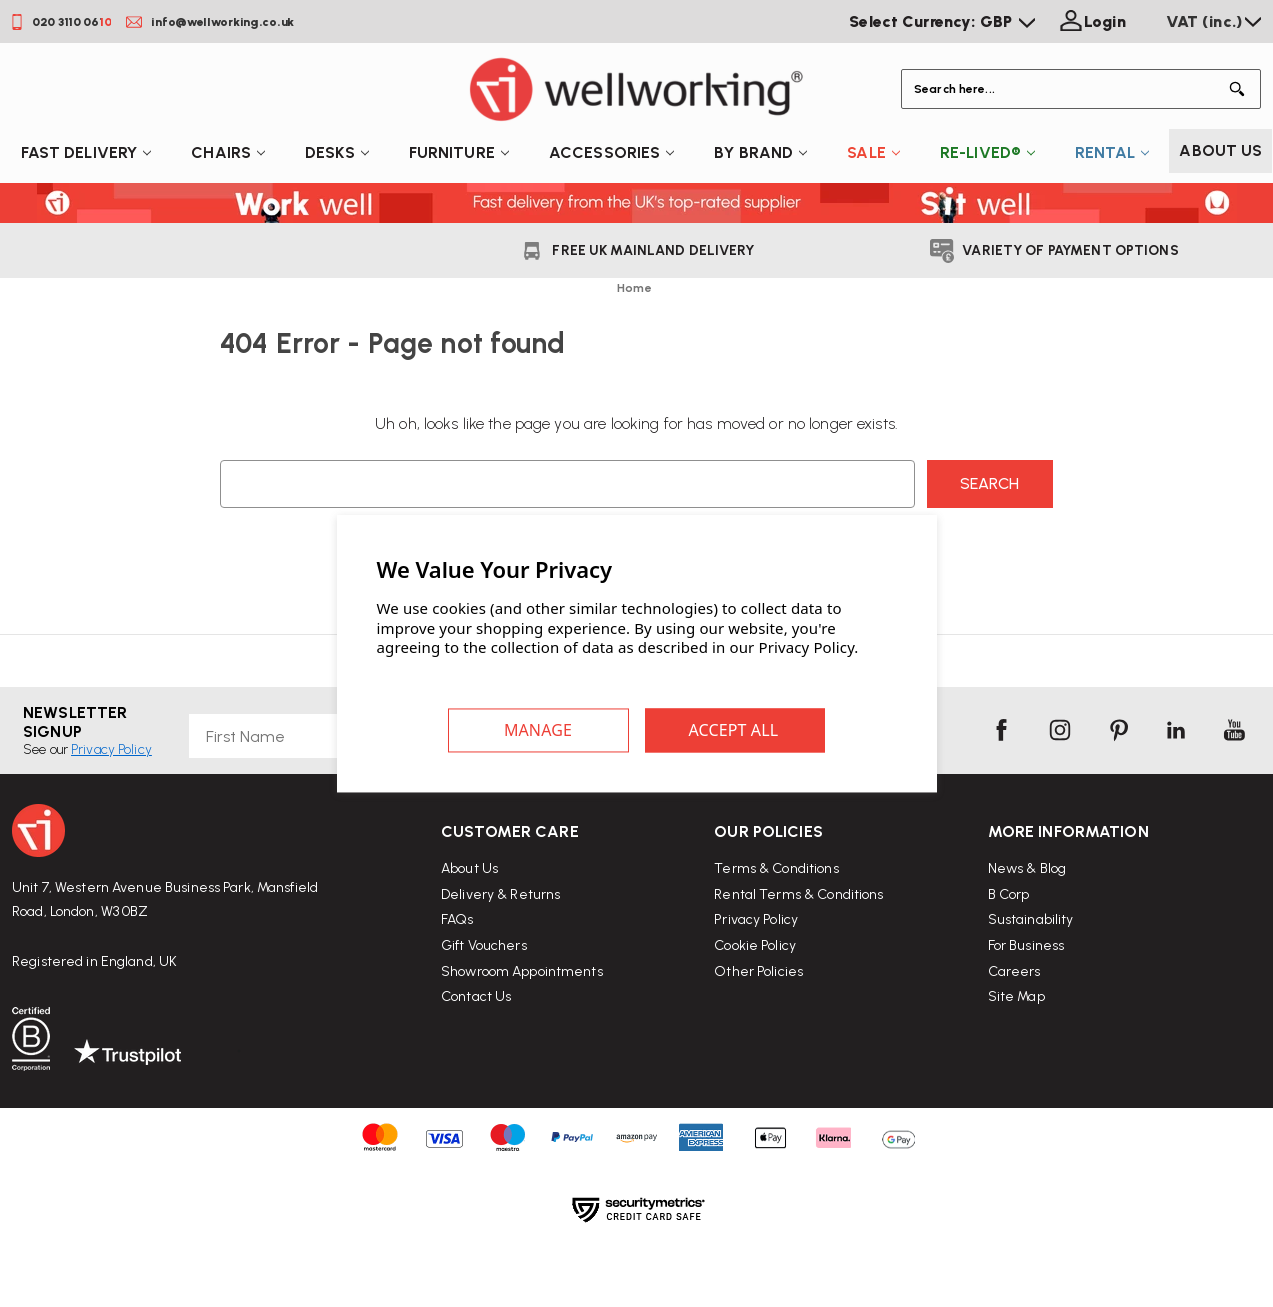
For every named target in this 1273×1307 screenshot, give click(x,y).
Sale (873, 152)
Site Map (1016, 1071)
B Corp (1009, 969)
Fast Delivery (86, 152)
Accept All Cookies (735, 730)
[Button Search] (1241, 89)
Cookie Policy (755, 1003)
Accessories (611, 152)
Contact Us (476, 1032)
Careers (1014, 1046)
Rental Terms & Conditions (798, 952)
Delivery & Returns (500, 930)
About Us (1220, 150)
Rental (1112, 152)
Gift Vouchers (484, 981)
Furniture (459, 152)
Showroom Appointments (522, 1007)
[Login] (1090, 22)
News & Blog (1027, 943)
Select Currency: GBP (942, 21)
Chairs (228, 152)
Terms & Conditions (776, 926)
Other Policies (758, 1028)
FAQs (457, 956)
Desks (337, 152)
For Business (1026, 1020)
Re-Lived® (987, 152)
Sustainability (1031, 994)
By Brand (760, 152)
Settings (539, 730)
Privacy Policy (756, 977)
